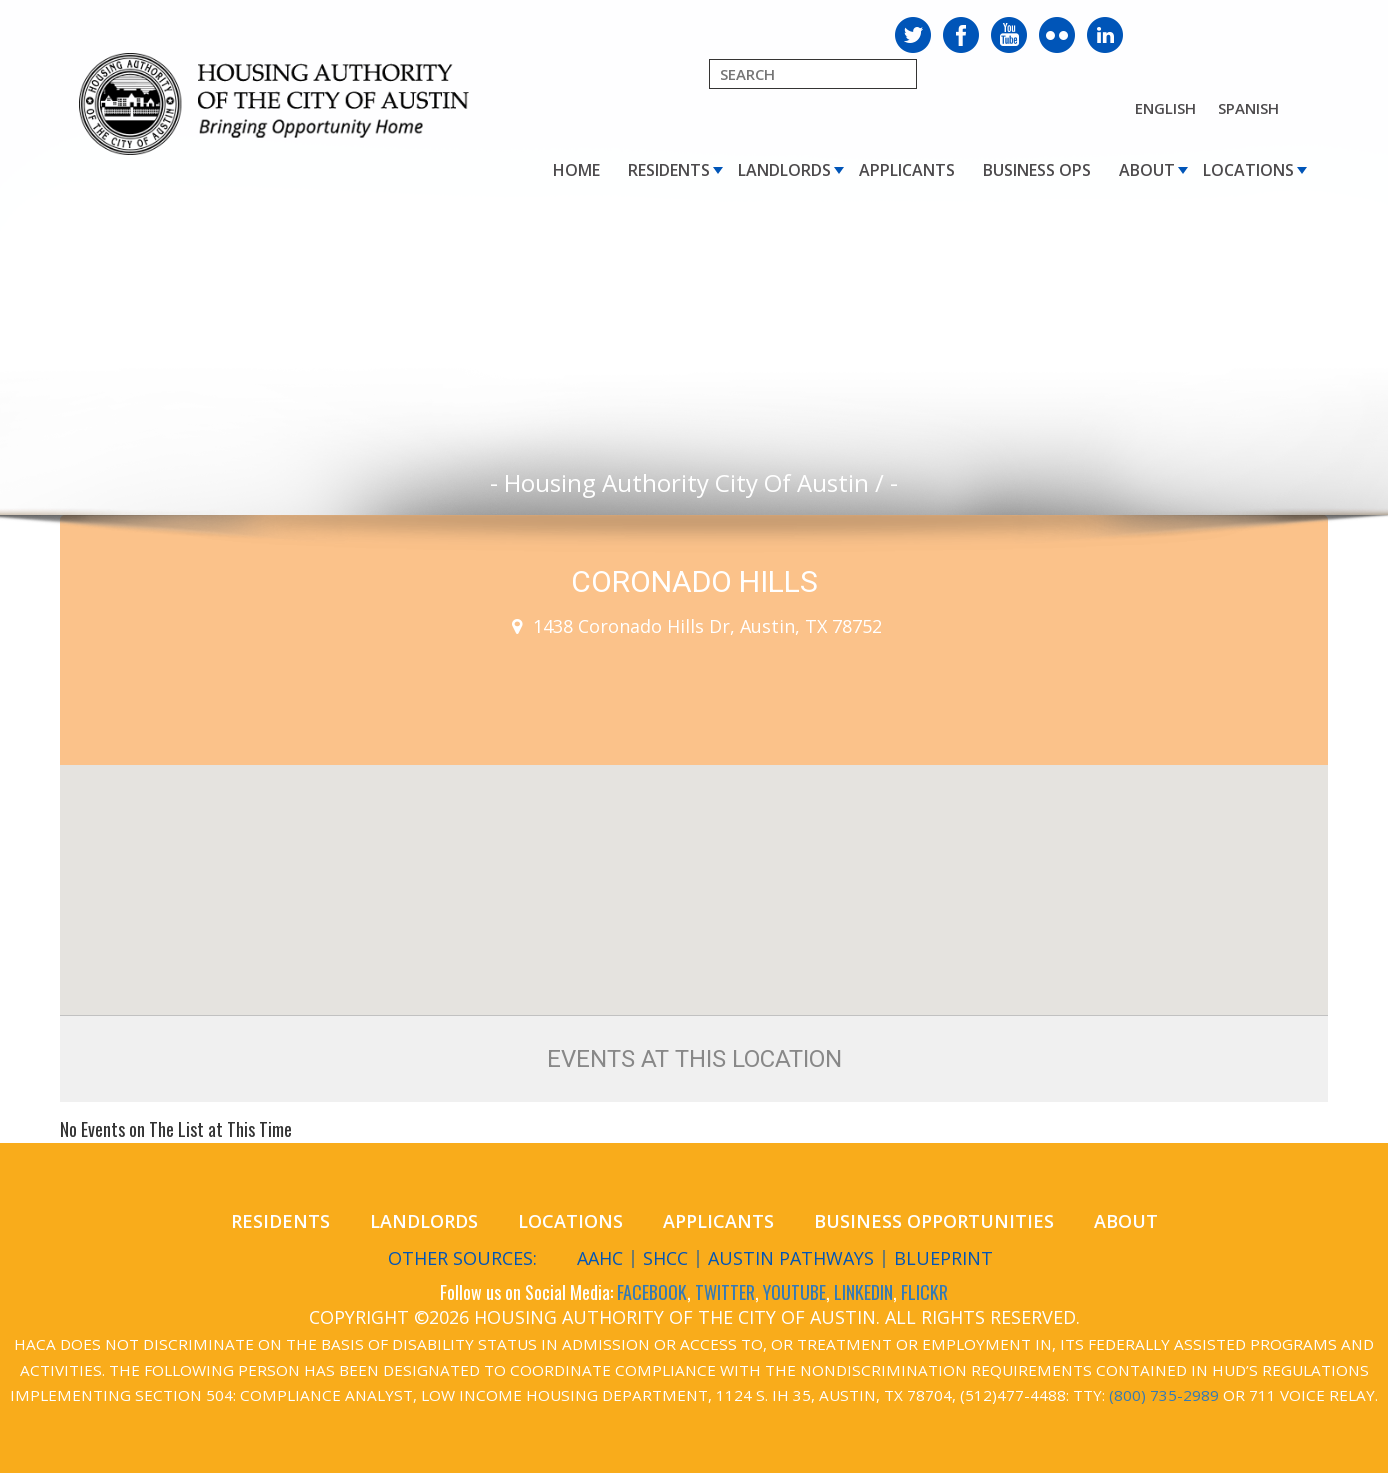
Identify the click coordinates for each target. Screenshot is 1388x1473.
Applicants (907, 170)
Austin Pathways (791, 1258)
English (1165, 108)
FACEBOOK (652, 1292)
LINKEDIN (863, 1292)
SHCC (665, 1258)
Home (576, 170)
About (1147, 170)
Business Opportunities (934, 1221)
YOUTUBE (794, 1292)
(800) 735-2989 (1164, 1395)
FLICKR (924, 1292)
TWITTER (725, 1292)
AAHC (600, 1258)
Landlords (784, 170)
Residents (669, 170)
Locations (1248, 170)
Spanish (1248, 108)
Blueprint (943, 1258)
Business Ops (1037, 170)
